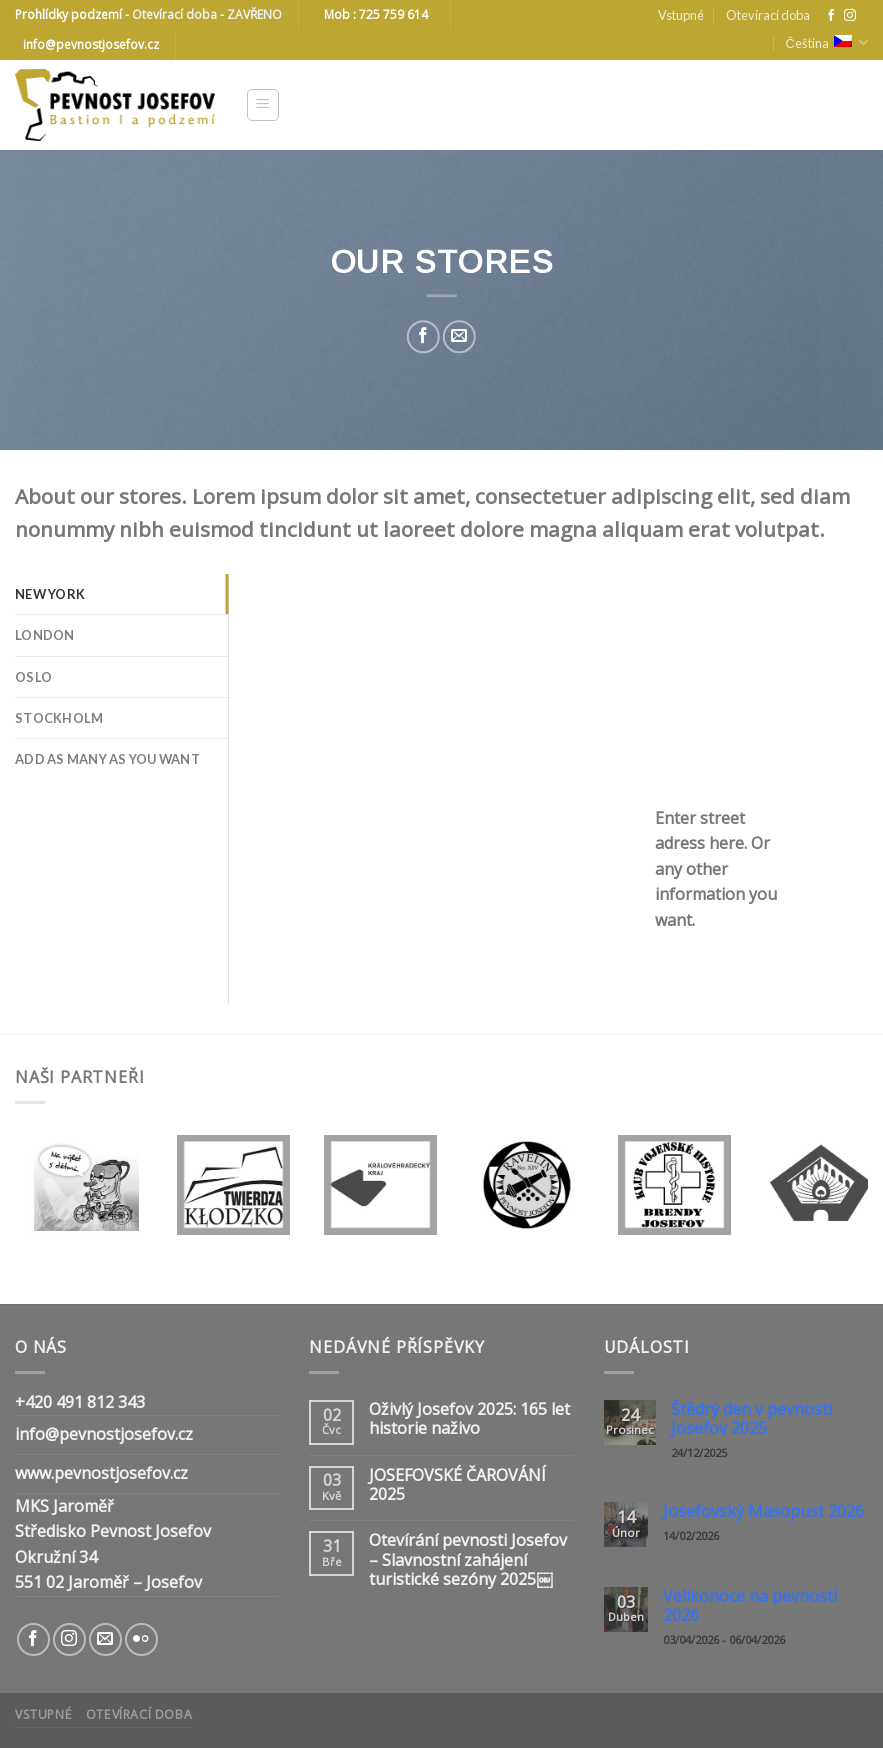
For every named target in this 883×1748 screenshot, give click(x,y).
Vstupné (681, 15)
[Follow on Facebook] (831, 16)
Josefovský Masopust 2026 (763, 1511)
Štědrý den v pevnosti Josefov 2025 (751, 1419)
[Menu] (263, 105)
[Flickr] (141, 1639)
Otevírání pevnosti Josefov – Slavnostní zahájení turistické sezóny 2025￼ (468, 1560)
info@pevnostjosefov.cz (104, 1434)
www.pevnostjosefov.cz (101, 1473)
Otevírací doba (768, 15)
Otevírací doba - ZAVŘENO (207, 14)
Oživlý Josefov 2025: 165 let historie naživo (469, 1419)
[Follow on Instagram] (850, 16)
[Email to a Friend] (459, 336)
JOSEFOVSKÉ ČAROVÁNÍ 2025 (457, 1485)
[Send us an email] (105, 1639)
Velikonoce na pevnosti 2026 (750, 1606)
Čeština (827, 42)
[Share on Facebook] (423, 336)
